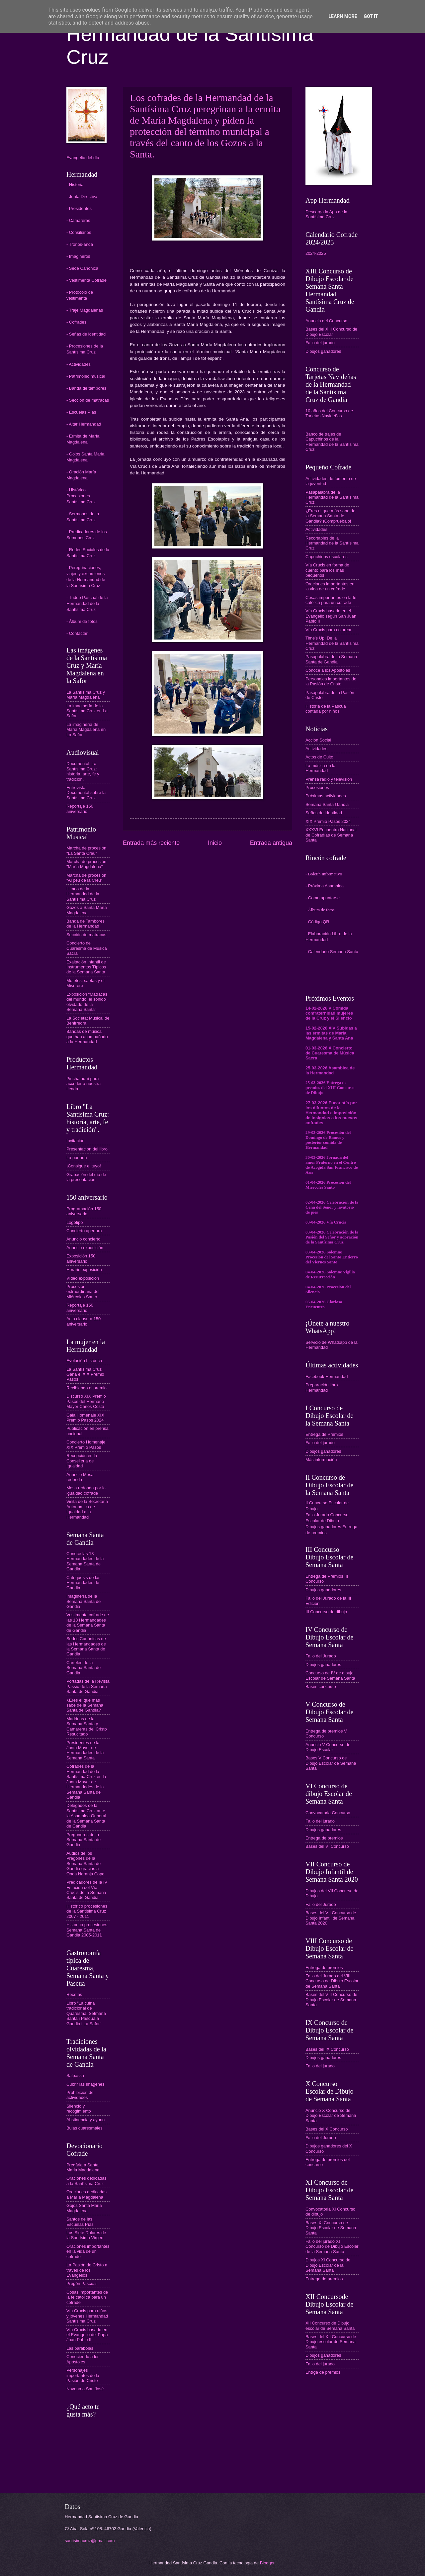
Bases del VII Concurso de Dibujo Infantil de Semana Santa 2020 (330, 1918)
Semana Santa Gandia (327, 804)
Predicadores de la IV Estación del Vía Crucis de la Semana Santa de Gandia (86, 1890)
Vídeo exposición (82, 1278)
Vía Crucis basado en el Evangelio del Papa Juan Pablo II (87, 2334)
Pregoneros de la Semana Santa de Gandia (83, 1839)
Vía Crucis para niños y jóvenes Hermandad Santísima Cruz (87, 2316)
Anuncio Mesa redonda (80, 1477)
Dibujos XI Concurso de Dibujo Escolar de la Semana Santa (327, 2265)
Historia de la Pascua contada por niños (325, 709)
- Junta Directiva (81, 196)
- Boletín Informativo (323, 874)
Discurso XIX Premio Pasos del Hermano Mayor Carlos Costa (86, 1401)
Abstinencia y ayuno (85, 2119)
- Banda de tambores (86, 388)
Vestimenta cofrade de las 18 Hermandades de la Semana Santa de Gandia (87, 1622)
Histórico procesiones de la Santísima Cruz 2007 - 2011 (86, 1911)
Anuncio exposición (84, 1247)
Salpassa (75, 2075)
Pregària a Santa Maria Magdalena (82, 2167)
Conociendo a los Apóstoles (83, 2359)
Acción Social (318, 740)
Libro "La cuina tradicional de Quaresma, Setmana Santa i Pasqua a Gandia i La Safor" (86, 2013)
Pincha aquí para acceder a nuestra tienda (83, 1083)
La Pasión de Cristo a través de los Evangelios (86, 2270)
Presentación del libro (87, 1148)
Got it (371, 16)
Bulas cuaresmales (84, 2128)
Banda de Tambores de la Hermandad (85, 924)
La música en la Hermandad (320, 768)
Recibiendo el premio (86, 1387)
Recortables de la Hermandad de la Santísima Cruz (332, 543)
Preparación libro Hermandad (321, 1387)
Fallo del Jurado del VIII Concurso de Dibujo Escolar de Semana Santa (332, 1981)
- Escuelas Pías (81, 412)
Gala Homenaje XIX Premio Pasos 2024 (85, 1418)
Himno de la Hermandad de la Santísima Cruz (82, 894)
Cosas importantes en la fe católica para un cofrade (330, 600)
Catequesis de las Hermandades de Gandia (83, 1582)
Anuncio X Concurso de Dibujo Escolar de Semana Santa (330, 2115)
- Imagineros (78, 256)
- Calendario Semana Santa (331, 951)
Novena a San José (85, 2388)
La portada (76, 1157)
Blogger (267, 2562)
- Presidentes (79, 208)
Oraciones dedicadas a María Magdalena (86, 2194)
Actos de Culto (319, 756)
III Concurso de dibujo (326, 1611)
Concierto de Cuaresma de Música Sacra (86, 948)
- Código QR (317, 921)
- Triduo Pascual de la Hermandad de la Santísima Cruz (87, 603)
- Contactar (77, 633)
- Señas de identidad (86, 334)
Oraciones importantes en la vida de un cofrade (88, 2251)
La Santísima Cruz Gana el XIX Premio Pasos (85, 1374)
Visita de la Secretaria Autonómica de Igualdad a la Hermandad (87, 1509)
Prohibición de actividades (80, 2095)
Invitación (75, 1140)
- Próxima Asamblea (324, 885)
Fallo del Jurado (320, 1655)
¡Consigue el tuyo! (83, 1165)
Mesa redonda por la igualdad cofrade (86, 1490)
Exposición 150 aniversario (80, 1258)
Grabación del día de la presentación (86, 1177)
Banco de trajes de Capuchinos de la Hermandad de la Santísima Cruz (332, 442)
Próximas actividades (325, 795)
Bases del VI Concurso (327, 1846)
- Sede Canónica (82, 268)
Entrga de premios (322, 2372)
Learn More (342, 16)
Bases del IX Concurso (327, 2049)
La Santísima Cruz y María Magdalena (85, 695)
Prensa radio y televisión (328, 779)
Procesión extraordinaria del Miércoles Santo (82, 1291)
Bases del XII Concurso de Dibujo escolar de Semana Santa (330, 2341)
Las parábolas (79, 2348)
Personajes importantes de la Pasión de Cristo (82, 2375)
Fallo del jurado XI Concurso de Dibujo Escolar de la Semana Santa (332, 2246)
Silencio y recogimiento (78, 2109)
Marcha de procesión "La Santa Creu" (86, 850)
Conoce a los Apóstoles (327, 670)
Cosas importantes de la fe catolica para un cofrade (87, 2297)
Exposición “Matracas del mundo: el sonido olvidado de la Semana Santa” (86, 1002)
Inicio (215, 843)
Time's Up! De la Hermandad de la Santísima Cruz (332, 643)
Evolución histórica (84, 1360)
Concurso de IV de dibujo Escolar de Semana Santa (330, 1675)
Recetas (74, 1994)
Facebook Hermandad (326, 1376)
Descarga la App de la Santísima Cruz (326, 214)
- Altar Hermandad (83, 424)
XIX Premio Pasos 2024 (328, 821)
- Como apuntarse (322, 897)
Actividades (316, 529)
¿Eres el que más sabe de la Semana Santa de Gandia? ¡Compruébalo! (330, 516)
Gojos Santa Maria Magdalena (84, 2208)
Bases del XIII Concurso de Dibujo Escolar (331, 332)
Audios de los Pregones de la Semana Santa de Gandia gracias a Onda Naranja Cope (85, 1863)
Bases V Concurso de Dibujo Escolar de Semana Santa (330, 1763)
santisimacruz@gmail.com (90, 2540)
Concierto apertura (84, 1230)
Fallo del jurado (320, 342)
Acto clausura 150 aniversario (83, 1321)
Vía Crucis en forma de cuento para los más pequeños (327, 570)
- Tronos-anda (79, 244)
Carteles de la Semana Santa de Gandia (83, 1667)
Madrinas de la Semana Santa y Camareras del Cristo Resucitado (86, 1726)
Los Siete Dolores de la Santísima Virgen (86, 2235)
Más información (321, 1459)
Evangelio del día (82, 157)
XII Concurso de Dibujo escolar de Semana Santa (330, 2325)
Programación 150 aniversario (83, 1211)
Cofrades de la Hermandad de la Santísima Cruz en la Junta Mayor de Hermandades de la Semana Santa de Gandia (86, 1782)
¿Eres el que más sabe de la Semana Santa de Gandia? (84, 1705)
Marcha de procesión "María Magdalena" (86, 864)
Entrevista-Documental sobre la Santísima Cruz (86, 792)
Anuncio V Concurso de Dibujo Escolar (327, 1747)
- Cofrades (76, 322)
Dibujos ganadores (323, 351)
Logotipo (74, 1222)
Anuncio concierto (83, 1239)
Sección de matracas (86, 934)
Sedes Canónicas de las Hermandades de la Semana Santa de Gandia (86, 1646)
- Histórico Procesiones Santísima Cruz (81, 495)
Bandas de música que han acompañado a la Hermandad (87, 1036)
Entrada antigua (271, 843)
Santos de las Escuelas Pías (80, 2222)
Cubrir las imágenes (85, 2084)
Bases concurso (320, 1686)
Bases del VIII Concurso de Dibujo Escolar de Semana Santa (331, 1999)
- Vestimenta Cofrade (86, 280)
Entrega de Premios (324, 1434)
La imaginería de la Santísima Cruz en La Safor (87, 711)
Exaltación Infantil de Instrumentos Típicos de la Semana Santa (86, 967)
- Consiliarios (78, 232)
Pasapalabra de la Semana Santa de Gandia (331, 659)
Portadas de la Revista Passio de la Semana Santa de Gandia (88, 1686)
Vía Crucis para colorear (328, 629)
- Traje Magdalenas (84, 310)
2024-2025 (315, 253)
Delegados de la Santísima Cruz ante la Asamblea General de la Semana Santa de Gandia (86, 1816)
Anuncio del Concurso (326, 320)
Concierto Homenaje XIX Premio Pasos (85, 1444)
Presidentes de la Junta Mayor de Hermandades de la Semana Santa (85, 1750)
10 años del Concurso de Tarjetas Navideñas (329, 413)
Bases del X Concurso (326, 2129)
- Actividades (78, 364)
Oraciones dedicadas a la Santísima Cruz (86, 2181)
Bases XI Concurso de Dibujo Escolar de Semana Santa (330, 2227)
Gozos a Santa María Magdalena (86, 910)
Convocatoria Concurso (327, 1812)
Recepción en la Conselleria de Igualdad (81, 1460)
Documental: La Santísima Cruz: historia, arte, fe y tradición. (82, 771)
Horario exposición (84, 1269)
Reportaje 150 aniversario (79, 809)
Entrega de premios (324, 1837)
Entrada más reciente (151, 843)
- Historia (75, 184)
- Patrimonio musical (85, 376)
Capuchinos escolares (326, 556)
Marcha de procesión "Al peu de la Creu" (86, 878)
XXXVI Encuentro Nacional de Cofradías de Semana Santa (331, 834)
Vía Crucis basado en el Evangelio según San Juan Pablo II (330, 616)
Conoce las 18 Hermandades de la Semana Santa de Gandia (85, 1561)
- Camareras (78, 220)
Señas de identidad (323, 812)
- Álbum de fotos (82, 621)
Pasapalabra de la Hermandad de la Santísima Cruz (332, 497)
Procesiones (317, 787)
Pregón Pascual (81, 2283)
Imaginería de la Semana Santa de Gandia (83, 1601)
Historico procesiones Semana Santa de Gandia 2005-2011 (86, 1929)
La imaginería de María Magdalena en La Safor (86, 729)
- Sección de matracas (87, 400)
